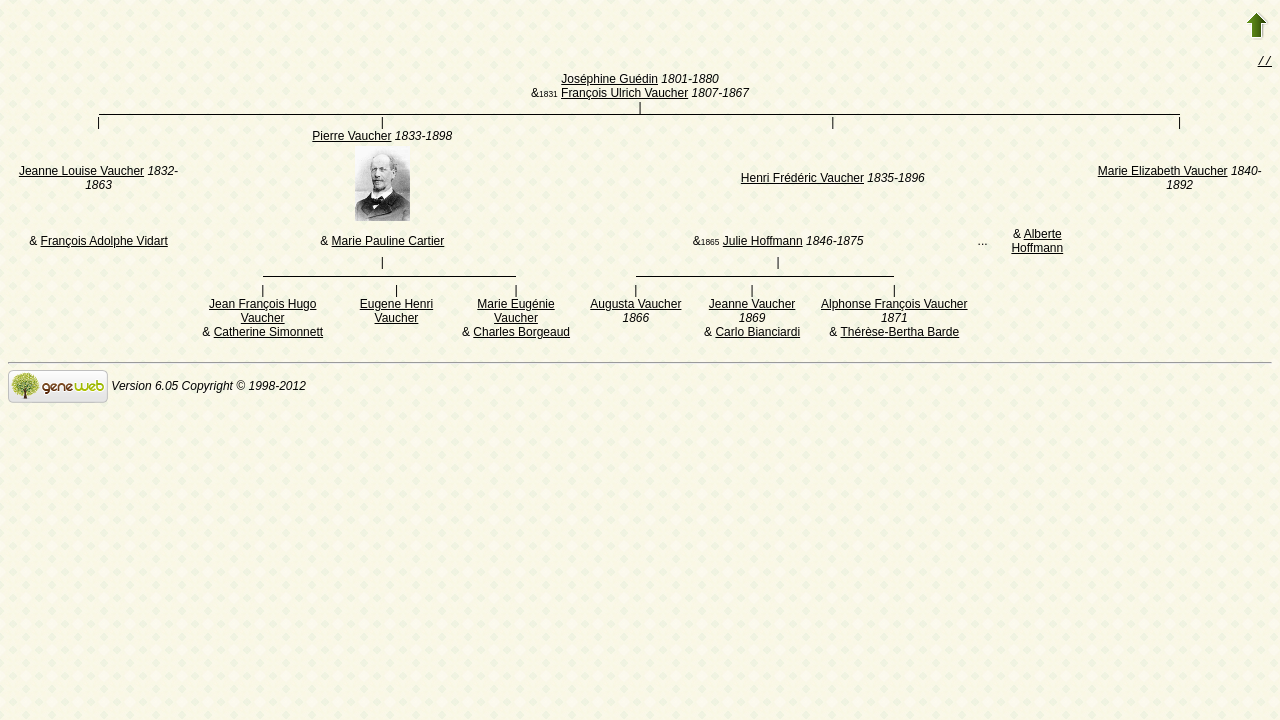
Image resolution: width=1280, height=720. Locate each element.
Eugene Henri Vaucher (396, 313)
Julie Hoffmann (763, 243)
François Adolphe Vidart (104, 243)
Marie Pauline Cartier (388, 243)
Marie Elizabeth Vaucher (1163, 173)
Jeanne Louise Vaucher (81, 173)
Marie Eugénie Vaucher (515, 313)
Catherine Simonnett (268, 334)
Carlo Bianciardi (757, 334)
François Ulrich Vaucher (624, 95)
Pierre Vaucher (351, 138)
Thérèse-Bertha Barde (899, 334)
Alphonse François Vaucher (894, 306)
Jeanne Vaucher (752, 306)
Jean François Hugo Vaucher (262, 313)
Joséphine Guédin (609, 81)
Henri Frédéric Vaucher (802, 180)
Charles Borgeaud (521, 334)
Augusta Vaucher (635, 306)
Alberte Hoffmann (1037, 243)
